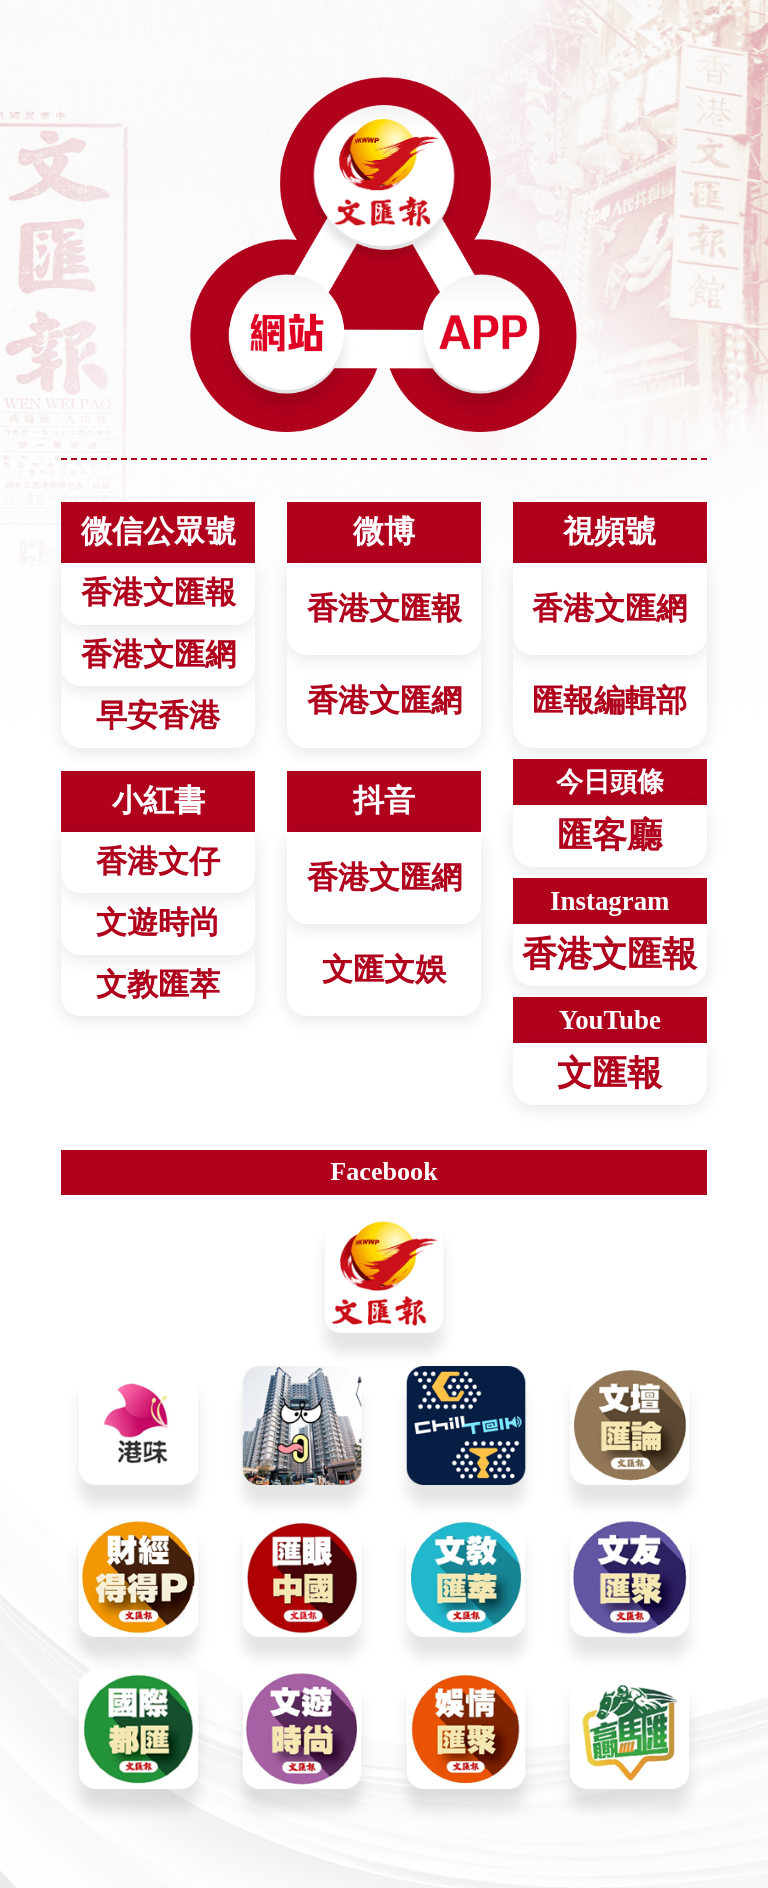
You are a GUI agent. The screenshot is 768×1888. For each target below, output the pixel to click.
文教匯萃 (158, 985)
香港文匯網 (384, 701)
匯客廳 (609, 835)
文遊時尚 (158, 923)
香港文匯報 (384, 609)
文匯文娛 (384, 970)
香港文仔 (158, 862)
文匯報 (609, 1073)
